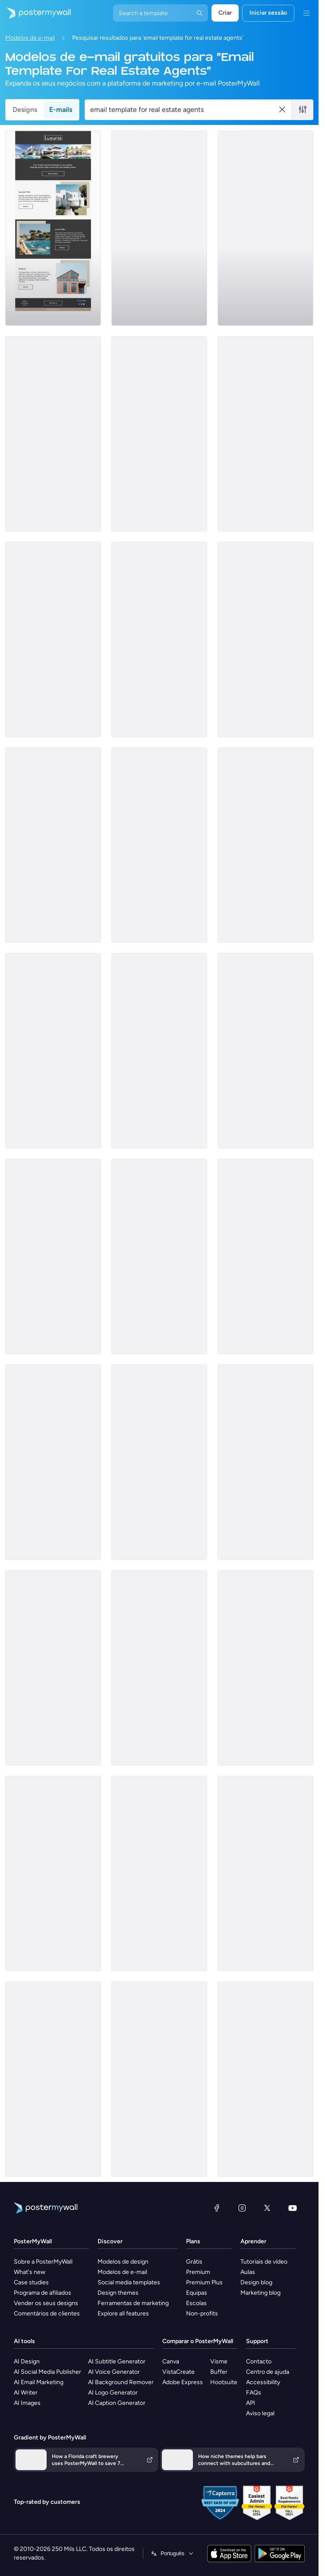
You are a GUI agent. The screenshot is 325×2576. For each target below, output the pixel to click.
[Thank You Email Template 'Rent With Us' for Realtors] (265, 1256)
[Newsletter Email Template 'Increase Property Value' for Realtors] (159, 433)
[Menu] (306, 13)
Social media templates (129, 2282)
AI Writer (26, 2392)
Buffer (218, 2372)
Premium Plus (204, 2282)
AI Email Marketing (38, 2382)
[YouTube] (292, 2208)
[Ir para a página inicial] (35, 13)
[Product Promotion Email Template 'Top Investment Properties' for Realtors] (159, 1667)
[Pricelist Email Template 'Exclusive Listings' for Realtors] (265, 1667)
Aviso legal (260, 2413)
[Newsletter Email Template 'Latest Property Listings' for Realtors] (53, 1256)
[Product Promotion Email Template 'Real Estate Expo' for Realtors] (159, 1050)
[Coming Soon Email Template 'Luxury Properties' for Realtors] (265, 1050)
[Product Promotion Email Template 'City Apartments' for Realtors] (265, 433)
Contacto (258, 2361)
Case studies (31, 2282)
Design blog (256, 2282)
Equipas (196, 2292)
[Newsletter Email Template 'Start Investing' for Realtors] (159, 1256)
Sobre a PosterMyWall (43, 2261)
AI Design (27, 2361)
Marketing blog (260, 2292)
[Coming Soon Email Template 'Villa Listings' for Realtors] (53, 228)
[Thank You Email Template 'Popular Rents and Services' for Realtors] (265, 1873)
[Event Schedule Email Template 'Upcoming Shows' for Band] (159, 228)
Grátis (194, 2261)
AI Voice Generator (114, 2372)
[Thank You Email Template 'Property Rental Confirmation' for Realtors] (159, 2079)
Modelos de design (123, 2261)
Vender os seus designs (46, 2303)
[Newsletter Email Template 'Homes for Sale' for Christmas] (53, 639)
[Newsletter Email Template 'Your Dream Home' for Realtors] (53, 1462)
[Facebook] (216, 2208)
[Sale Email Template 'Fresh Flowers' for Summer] (53, 1667)
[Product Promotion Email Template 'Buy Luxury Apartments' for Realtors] (159, 639)
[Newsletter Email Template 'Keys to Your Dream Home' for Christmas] (53, 433)
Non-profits (202, 2313)
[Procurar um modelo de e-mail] (183, 110)
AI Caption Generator (116, 2403)
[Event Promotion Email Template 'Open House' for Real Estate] (53, 2079)
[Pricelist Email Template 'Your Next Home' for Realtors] (53, 1050)
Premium (198, 2272)
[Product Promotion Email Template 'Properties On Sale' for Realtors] (159, 1462)
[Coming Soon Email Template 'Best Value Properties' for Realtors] (265, 639)
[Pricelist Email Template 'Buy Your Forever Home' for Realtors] (265, 228)
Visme (218, 2361)
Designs (25, 109)
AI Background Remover (121, 2382)
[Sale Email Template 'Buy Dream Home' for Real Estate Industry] (53, 845)
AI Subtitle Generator (116, 2361)
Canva (170, 2361)
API (250, 2403)
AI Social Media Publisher (47, 2372)
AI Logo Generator (113, 2392)
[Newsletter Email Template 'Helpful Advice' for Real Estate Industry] (265, 2079)
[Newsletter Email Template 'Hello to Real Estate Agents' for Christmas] (159, 845)
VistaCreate (178, 2372)
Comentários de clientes (47, 2313)
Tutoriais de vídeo (263, 2261)
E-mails (60, 109)
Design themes (118, 2292)
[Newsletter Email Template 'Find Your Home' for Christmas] (53, 1873)
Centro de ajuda (267, 2372)
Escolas (196, 2303)
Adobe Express (182, 2382)
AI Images (27, 2403)
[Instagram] (242, 2208)
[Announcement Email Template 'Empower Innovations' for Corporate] (265, 845)
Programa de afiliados (42, 2292)
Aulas (247, 2272)
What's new (29, 2272)
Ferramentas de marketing (133, 2303)
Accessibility (263, 2382)
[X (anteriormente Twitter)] (267, 2208)
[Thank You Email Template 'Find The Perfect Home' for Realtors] (159, 1873)
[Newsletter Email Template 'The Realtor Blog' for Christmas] (265, 1462)
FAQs (253, 2392)
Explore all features (123, 2313)
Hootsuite (223, 2382)
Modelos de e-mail (30, 37)
